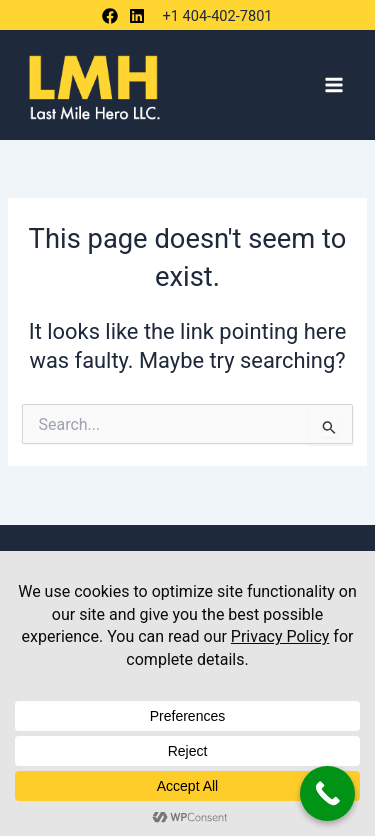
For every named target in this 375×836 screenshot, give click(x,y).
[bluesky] (140, 16)
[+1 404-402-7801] (214, 16)
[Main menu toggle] (334, 85)
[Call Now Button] (327, 793)
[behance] (113, 16)
